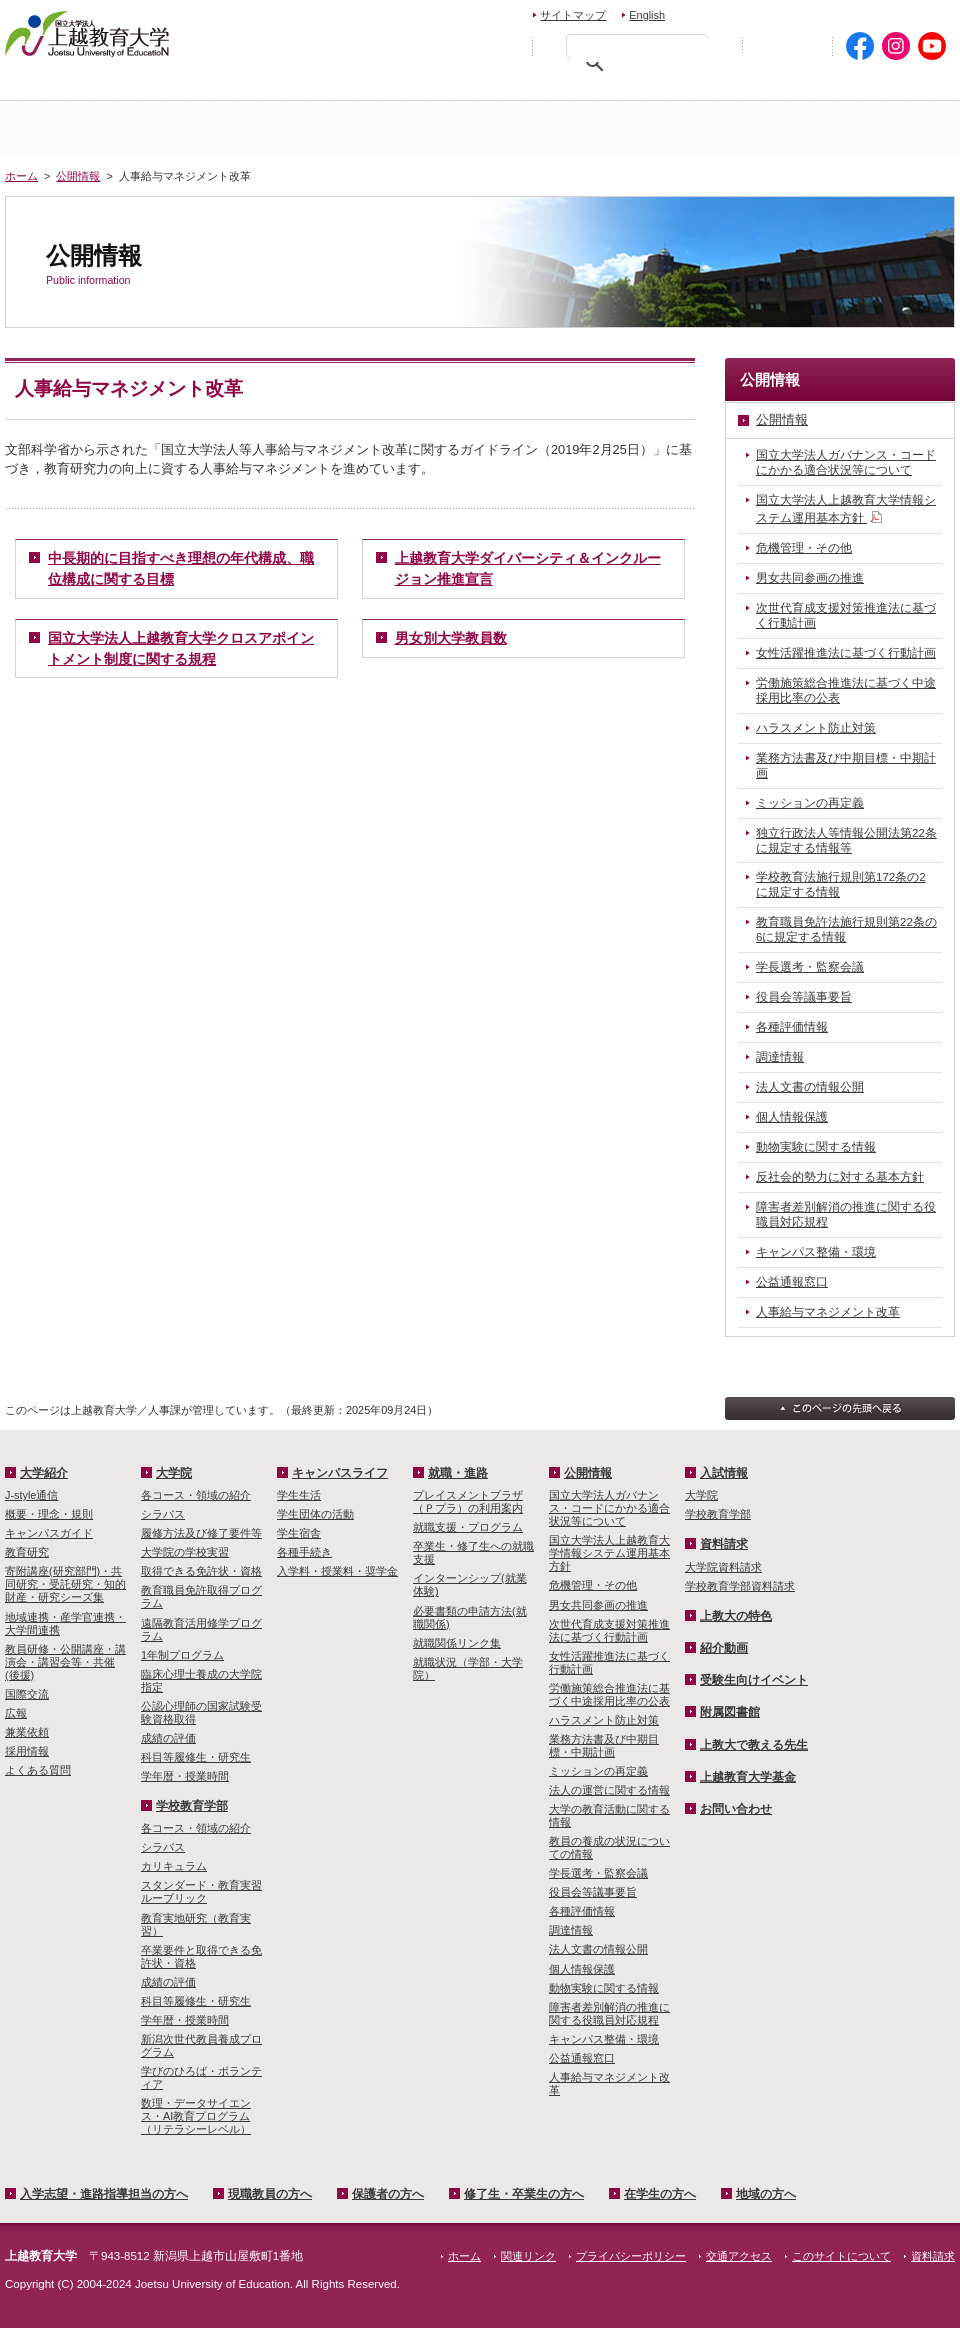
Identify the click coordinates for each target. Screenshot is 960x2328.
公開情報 (78, 176)
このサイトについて (841, 2256)
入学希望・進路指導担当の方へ (117, 85)
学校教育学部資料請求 (740, 1586)
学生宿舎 (299, 1533)
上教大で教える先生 (754, 1745)
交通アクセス (907, 12)
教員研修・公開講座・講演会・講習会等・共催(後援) (65, 1662)
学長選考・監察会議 (810, 967)
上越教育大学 (87, 33)
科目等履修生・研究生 (196, 1757)
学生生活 (299, 1495)
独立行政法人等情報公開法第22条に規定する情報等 (846, 840)
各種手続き (304, 1552)
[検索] (642, 50)
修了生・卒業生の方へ (604, 85)
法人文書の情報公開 (810, 1087)
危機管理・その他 (804, 548)
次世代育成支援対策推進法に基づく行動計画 (846, 615)
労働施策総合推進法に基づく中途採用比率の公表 (846, 690)
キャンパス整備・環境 (816, 1252)
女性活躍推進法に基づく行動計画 (846, 653)
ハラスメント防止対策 (816, 728)
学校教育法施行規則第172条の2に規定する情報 (841, 884)
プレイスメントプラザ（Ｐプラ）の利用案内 (468, 1501)
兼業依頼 (27, 1732)
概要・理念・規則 (49, 1514)
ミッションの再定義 (810, 803)
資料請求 (814, 12)
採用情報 (27, 1751)
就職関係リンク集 (457, 1643)
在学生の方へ (761, 85)
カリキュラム (174, 1866)
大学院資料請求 (723, 1567)
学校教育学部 (717, 128)
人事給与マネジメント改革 (828, 1312)
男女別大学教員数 (451, 638)
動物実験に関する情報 (816, 1147)
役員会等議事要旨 (804, 997)
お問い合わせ (726, 12)
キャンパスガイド (49, 1533)
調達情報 (780, 1057)
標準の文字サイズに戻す (459, 45)
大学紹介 (243, 128)
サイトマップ (573, 15)
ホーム (84, 128)
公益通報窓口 (792, 1282)
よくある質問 (38, 1770)
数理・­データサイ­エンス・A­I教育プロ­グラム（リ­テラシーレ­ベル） (196, 2116)
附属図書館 (730, 1712)
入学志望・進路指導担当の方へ (104, 2194)
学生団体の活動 (315, 1514)
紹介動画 (724, 1648)
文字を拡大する (502, 45)
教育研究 (27, 1552)
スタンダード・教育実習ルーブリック (201, 1891)
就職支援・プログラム (468, 1527)
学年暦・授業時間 (185, 1776)
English (647, 15)
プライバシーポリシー (631, 2256)
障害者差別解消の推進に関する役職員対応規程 (846, 1214)
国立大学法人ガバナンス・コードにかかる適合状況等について (846, 462)
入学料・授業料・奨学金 (337, 1571)
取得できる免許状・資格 (201, 1571)
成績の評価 (168, 1738)
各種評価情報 (792, 1027)
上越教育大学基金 (748, 1777)
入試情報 (401, 128)
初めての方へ (787, 46)
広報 (16, 1713)
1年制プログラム (182, 1655)
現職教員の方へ (304, 85)
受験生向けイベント (754, 1680)
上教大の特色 (736, 1616)
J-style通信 (31, 1495)
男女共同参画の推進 (810, 578)
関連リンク (528, 2256)
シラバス (163, 1514)
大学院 (559, 128)
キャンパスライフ (875, 128)
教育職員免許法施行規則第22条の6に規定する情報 (846, 929)
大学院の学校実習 (185, 1552)
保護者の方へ (447, 85)
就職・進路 (458, 1473)
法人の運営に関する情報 (609, 1790)
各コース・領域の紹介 (196, 1495)
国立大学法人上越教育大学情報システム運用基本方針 (846, 510)
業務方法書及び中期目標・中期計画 (846, 765)
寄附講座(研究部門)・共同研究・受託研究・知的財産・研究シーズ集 (65, 1584)
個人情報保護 (792, 1117)
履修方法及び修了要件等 (201, 1533)
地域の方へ (892, 85)
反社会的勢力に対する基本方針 (840, 1177)
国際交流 (27, 1694)
